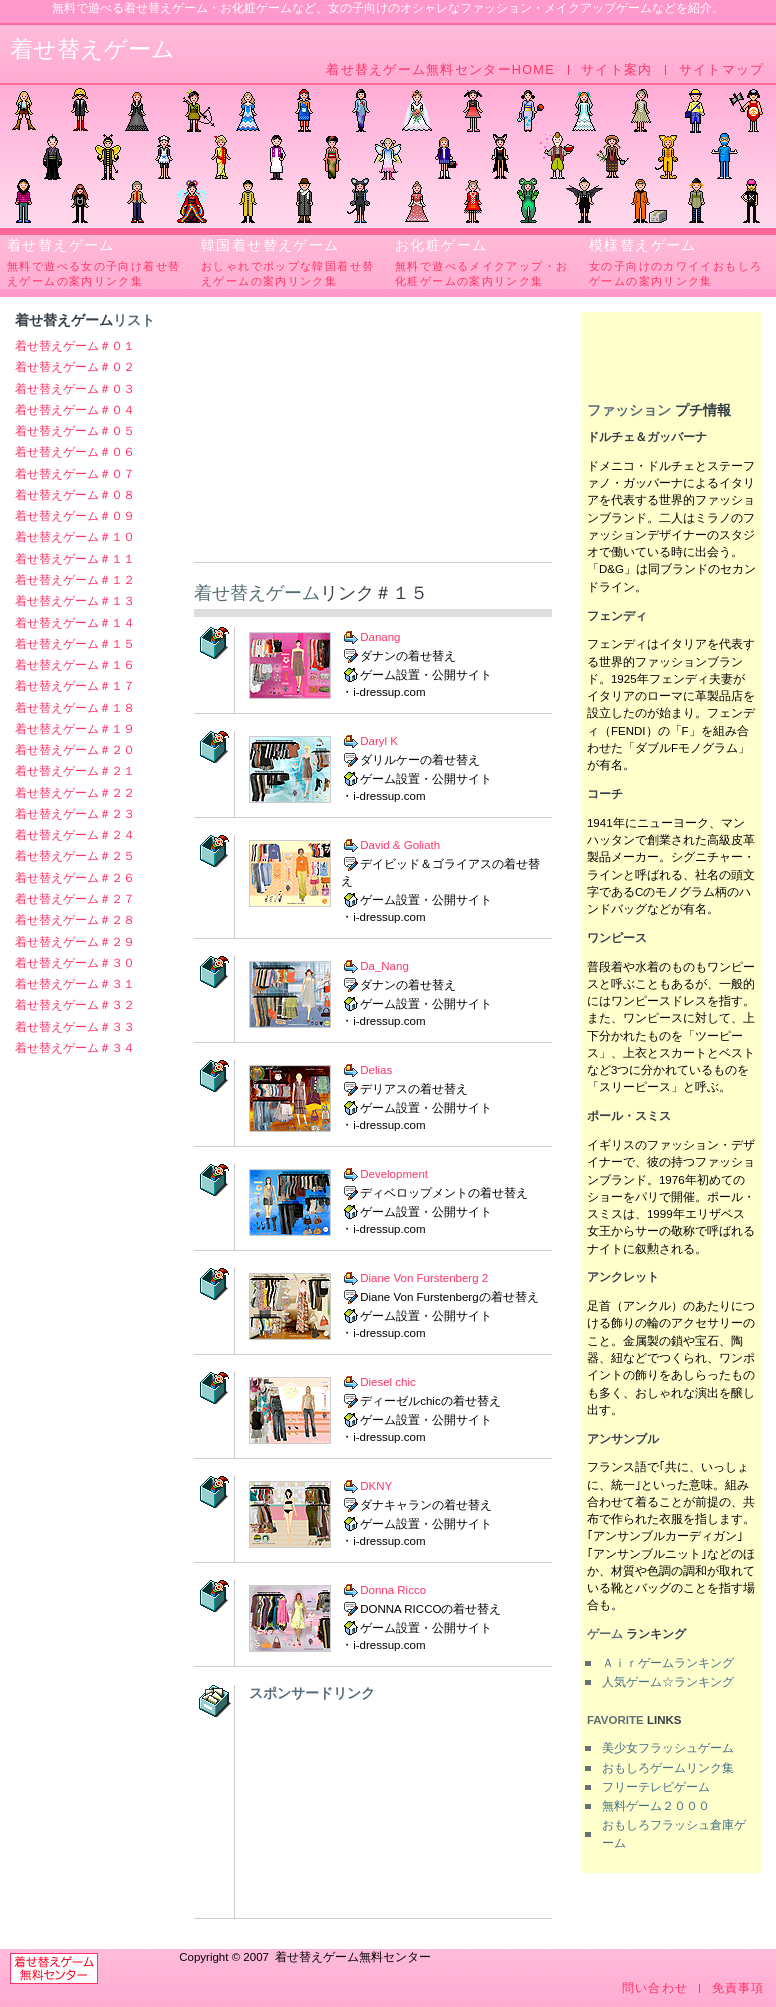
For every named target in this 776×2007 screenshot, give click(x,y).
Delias (376, 1070)
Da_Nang (384, 966)
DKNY (376, 1486)
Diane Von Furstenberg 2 (424, 1278)
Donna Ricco (393, 1590)
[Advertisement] (373, 437)
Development (394, 1174)
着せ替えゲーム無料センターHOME (440, 70)
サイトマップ (722, 70)
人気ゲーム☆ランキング (668, 1682)
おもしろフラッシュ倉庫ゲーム (674, 1833)
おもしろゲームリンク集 (668, 1768)
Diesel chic (388, 1382)
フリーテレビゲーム (656, 1787)
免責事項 (738, 1988)
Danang (380, 637)
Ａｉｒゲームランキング (668, 1663)
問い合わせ (655, 1988)
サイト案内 (616, 70)
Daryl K (379, 741)
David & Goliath (400, 845)
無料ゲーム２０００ (656, 1806)
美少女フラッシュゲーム (668, 1748)
